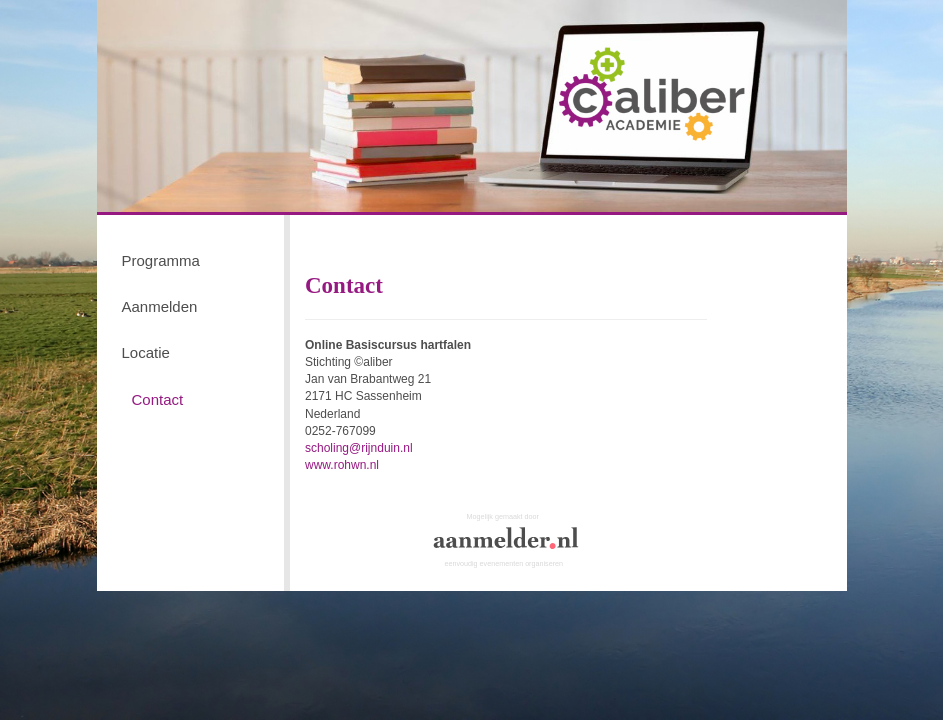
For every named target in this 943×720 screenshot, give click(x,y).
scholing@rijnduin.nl (359, 448)
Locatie (146, 352)
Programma (161, 260)
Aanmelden (160, 306)
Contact (158, 399)
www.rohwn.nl (342, 465)
